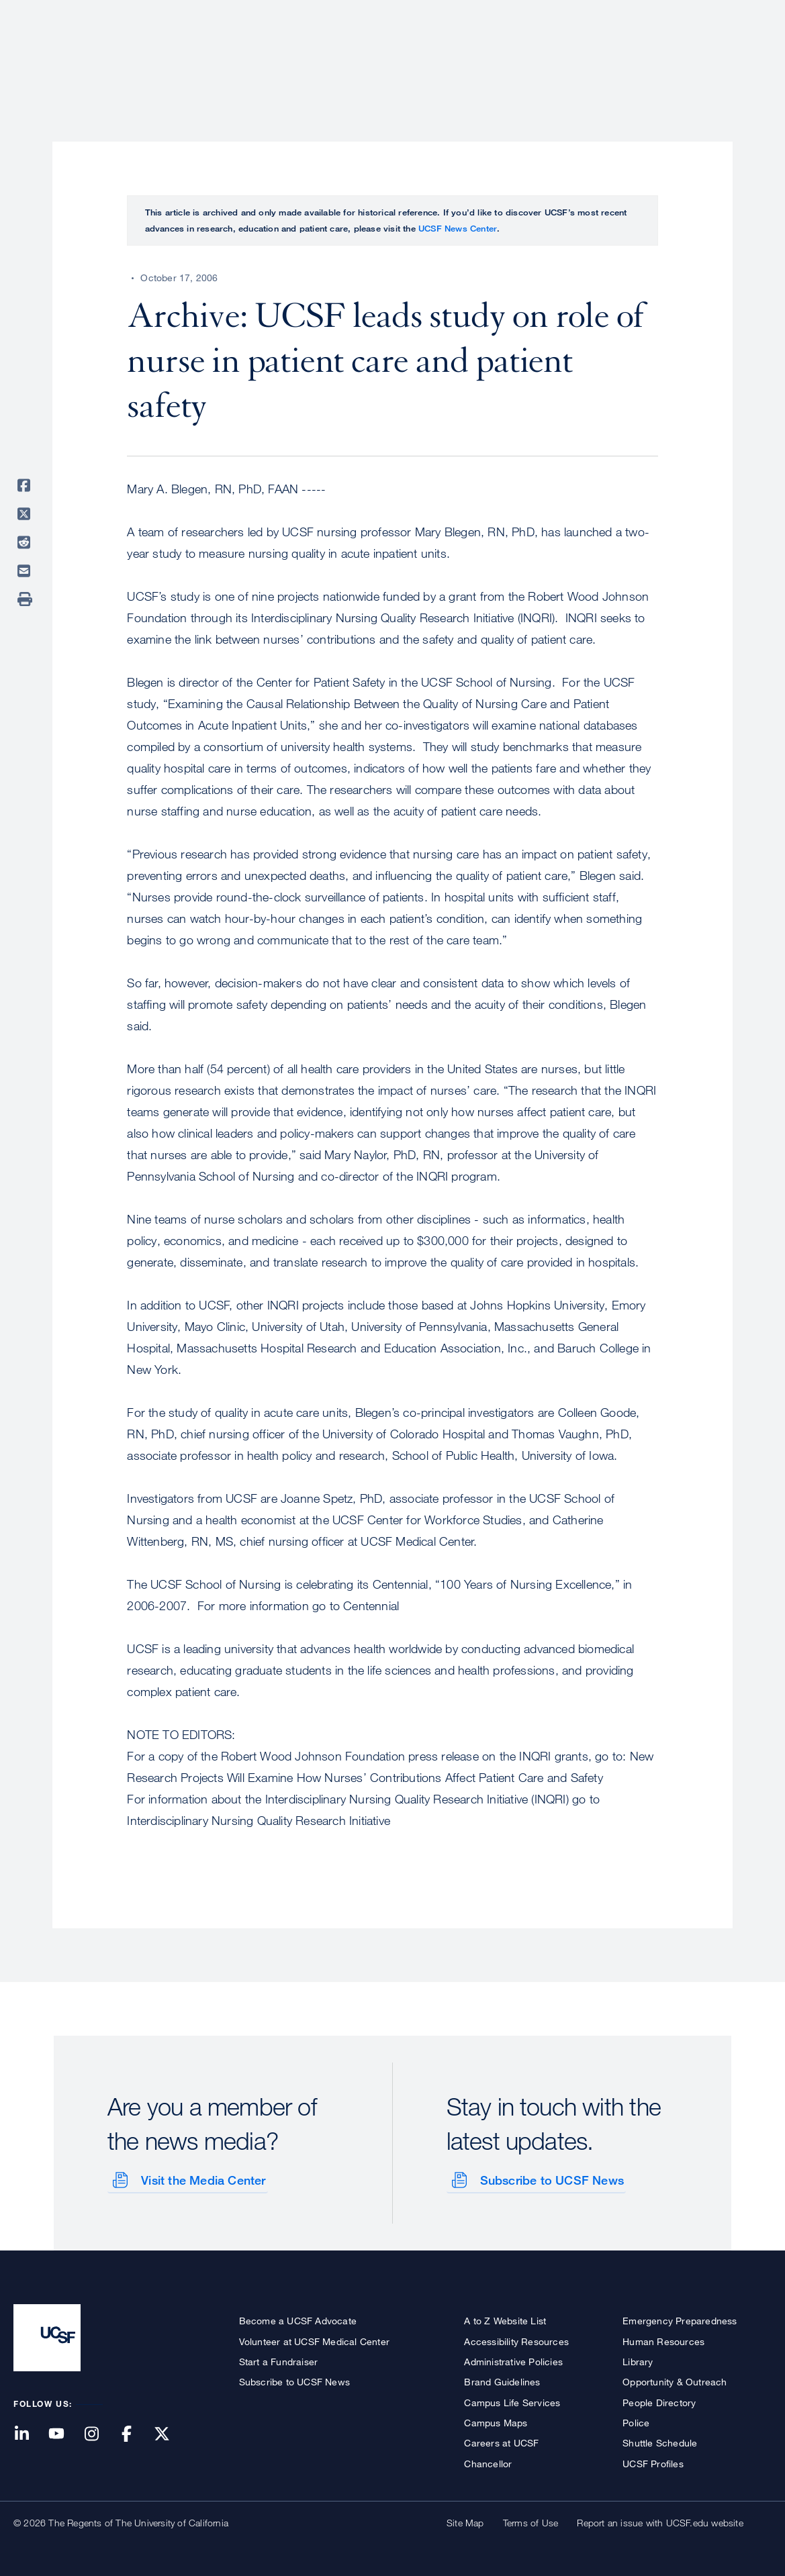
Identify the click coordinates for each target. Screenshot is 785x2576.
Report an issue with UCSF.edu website (660, 2521)
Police (635, 2421)
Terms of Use (530, 2521)
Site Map (465, 2521)
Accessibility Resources (516, 2340)
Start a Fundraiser (278, 2360)
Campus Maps (495, 2421)
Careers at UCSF (501, 2441)
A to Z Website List (505, 2319)
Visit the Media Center (202, 2178)
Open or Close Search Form (747, 58)
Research (504, 57)
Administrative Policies (513, 2360)
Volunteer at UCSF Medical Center (314, 2340)
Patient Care (421, 57)
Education (583, 57)
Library (637, 2360)
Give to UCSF (720, 14)
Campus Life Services (512, 2401)
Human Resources (663, 2340)
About (346, 57)
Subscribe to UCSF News (550, 2178)
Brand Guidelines (502, 2380)
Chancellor (488, 2462)
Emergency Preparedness (679, 2319)
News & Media (673, 57)
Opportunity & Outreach (674, 2380)
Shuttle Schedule (659, 2441)
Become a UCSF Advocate (298, 2319)
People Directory (659, 2401)
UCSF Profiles (653, 2462)
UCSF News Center (457, 228)
